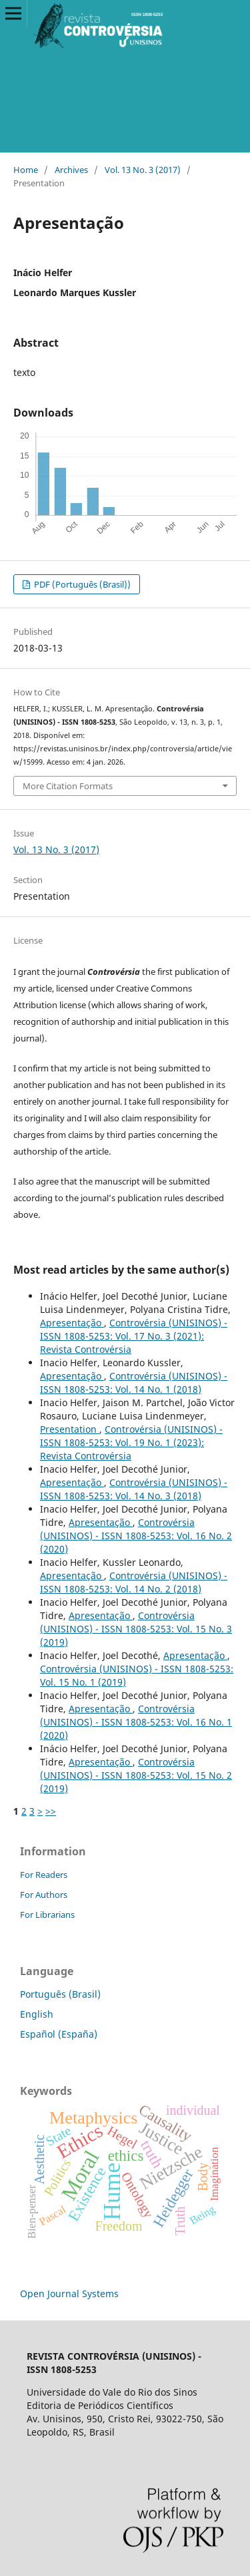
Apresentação (72, 1322)
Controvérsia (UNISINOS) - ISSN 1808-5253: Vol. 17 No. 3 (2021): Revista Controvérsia (133, 1336)
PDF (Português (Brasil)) (81, 584)
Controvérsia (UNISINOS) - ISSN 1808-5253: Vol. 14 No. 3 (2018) (133, 1489)
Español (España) (58, 2034)
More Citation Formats (68, 786)
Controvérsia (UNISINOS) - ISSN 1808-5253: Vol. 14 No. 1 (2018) (133, 1382)
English (36, 2014)
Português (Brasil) (60, 1994)
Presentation (69, 1429)
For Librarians (47, 1915)
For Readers (43, 1875)
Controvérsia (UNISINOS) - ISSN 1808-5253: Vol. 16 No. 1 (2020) (136, 1722)
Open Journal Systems (69, 2293)
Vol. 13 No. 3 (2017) (143, 170)
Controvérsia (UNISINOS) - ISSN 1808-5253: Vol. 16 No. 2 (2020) (136, 1535)
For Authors (43, 1895)
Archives (71, 170)
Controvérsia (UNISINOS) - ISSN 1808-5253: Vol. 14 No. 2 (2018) (133, 1582)
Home (25, 170)
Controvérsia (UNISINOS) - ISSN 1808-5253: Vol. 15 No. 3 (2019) (136, 1628)
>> (50, 1811)
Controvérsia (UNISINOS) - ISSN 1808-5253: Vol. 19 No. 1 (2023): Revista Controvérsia (131, 1442)
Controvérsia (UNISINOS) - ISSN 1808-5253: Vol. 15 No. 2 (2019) (136, 1775)
